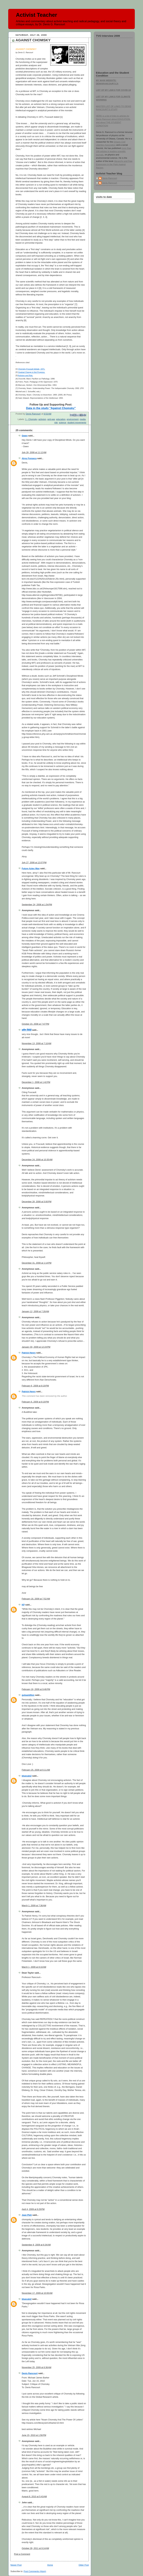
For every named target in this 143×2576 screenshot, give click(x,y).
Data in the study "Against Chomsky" (51, 408)
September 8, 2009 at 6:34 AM (36, 2245)
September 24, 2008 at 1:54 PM (37, 904)
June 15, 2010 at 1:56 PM (34, 2435)
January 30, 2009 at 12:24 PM (36, 1347)
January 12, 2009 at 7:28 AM (35, 1311)
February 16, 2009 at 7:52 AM (36, 1599)
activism (42, 419)
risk (56, 422)
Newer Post (16, 2565)
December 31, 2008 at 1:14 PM (36, 1263)
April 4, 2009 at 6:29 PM (33, 2209)
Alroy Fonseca (29, 458)
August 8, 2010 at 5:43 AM (34, 2496)
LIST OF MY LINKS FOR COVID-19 (113, 90)
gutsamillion (28, 1695)
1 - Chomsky (31, 419)
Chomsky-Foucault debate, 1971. (31, 369)
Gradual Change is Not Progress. (31, 372)
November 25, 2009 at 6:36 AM (36, 2367)
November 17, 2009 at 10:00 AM (37, 2293)
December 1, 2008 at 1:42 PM (36, 1082)
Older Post (84, 2565)
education (61, 419)
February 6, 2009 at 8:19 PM (35, 1386)
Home (50, 2565)
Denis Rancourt (30, 2373)
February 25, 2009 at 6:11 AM (36, 1770)
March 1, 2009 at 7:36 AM (34, 1905)
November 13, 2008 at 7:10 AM (36, 1043)
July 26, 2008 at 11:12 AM (34, 452)
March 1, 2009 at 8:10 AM (34, 1967)
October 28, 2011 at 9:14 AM (35, 2548)
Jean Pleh (27, 2215)
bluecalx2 (26, 1776)
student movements (76, 422)
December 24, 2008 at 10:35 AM (37, 1159)
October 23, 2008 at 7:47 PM (35, 1024)
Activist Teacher (36, 15)
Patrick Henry (29, 1353)
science (62, 422)
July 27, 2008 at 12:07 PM (34, 862)
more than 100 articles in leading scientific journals (113, 151)
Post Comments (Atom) (35, 2571)
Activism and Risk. (25, 375)
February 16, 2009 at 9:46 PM (36, 1689)
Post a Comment (22, 2554)
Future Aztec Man (31, 868)
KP (23, 1605)
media (83, 419)
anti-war (51, 419)
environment (73, 419)
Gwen (25, 436)
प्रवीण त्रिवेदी (26, 1030)
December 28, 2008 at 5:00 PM (36, 1201)
